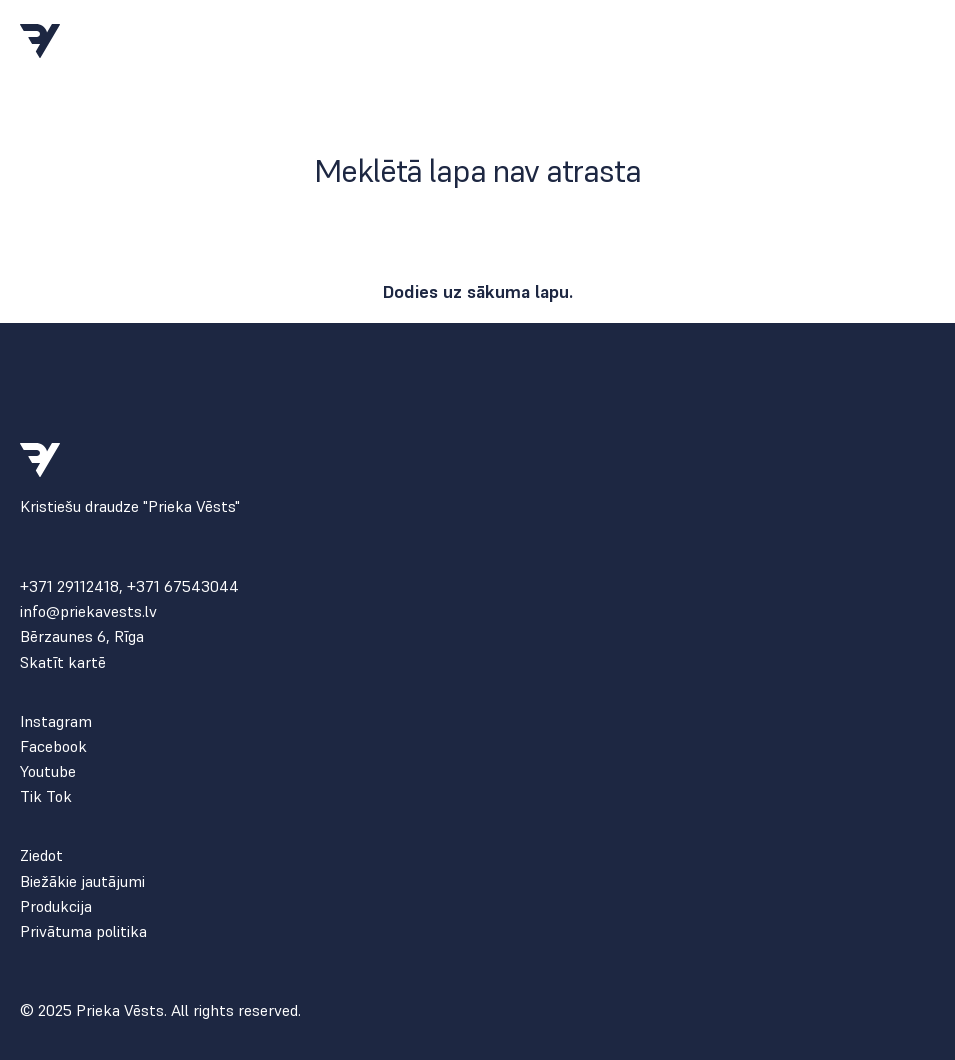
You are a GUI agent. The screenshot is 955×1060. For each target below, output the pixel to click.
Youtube (48, 771)
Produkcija (56, 906)
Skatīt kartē (63, 662)
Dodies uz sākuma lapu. (477, 291)
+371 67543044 (183, 586)
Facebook (53, 746)
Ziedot (41, 855)
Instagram (56, 721)
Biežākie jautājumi (82, 881)
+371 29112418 (69, 586)
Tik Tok (46, 796)
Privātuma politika (83, 931)
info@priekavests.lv (88, 611)
